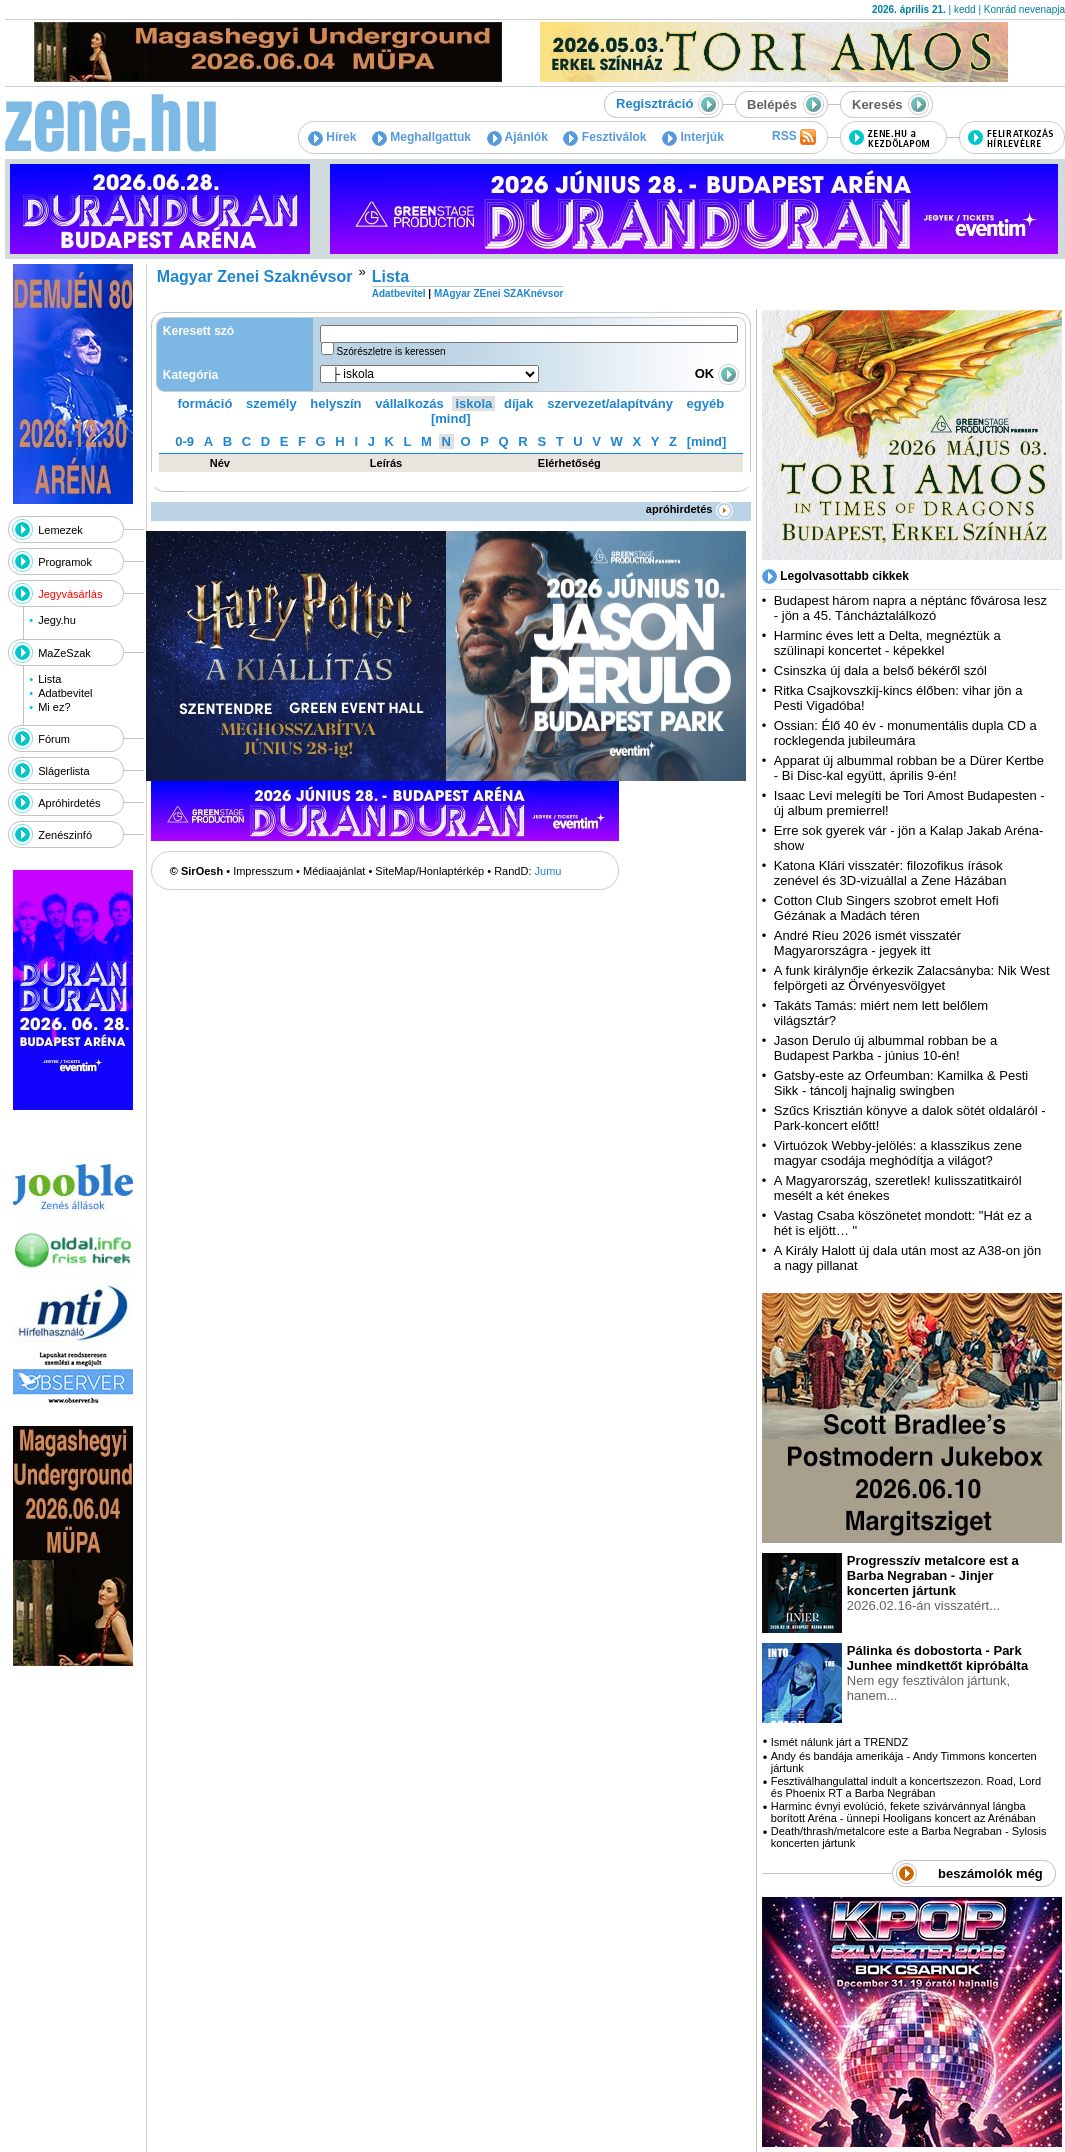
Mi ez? (54, 707)
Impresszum (263, 871)
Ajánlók (517, 137)
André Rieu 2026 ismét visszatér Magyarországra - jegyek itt (867, 943)
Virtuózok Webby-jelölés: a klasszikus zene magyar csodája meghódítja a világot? (898, 1153)
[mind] (451, 418)
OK (717, 373)
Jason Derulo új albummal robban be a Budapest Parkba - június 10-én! (885, 1048)
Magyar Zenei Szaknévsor (255, 276)
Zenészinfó (65, 835)
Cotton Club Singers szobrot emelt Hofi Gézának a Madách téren (886, 908)
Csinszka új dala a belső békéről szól (880, 670)
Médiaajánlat (334, 871)
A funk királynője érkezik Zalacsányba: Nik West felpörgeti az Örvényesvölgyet (912, 978)
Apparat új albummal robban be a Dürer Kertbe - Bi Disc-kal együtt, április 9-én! (909, 768)
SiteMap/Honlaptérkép (429, 871)
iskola (473, 403)
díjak (519, 403)
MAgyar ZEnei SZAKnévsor (498, 293)
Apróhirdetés (69, 803)
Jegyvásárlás (70, 594)
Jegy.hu (57, 620)
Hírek (332, 137)
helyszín (335, 403)
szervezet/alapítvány (610, 403)
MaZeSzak (64, 653)
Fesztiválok (604, 137)
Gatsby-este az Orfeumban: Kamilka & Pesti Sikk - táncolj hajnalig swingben (901, 1083)
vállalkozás (409, 403)
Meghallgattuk (421, 137)
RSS (794, 137)
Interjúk (693, 137)
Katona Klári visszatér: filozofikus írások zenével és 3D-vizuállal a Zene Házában (890, 873)
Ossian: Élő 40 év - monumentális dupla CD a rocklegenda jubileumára (905, 733)
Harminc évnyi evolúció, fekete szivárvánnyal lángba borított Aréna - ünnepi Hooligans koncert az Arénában (903, 1812)
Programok (65, 562)
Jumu (548, 871)
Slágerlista (63, 771)
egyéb (706, 403)
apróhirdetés (689, 509)
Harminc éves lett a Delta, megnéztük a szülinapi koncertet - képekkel (887, 643)
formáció (205, 403)
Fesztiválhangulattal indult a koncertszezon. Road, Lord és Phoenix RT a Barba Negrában (906, 1787)
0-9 (184, 441)
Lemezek (60, 530)
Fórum (54, 739)
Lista (49, 679)
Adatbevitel (65, 693)
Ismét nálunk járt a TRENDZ (839, 1742)
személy (271, 403)
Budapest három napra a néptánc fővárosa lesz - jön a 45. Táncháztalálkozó (910, 608)
